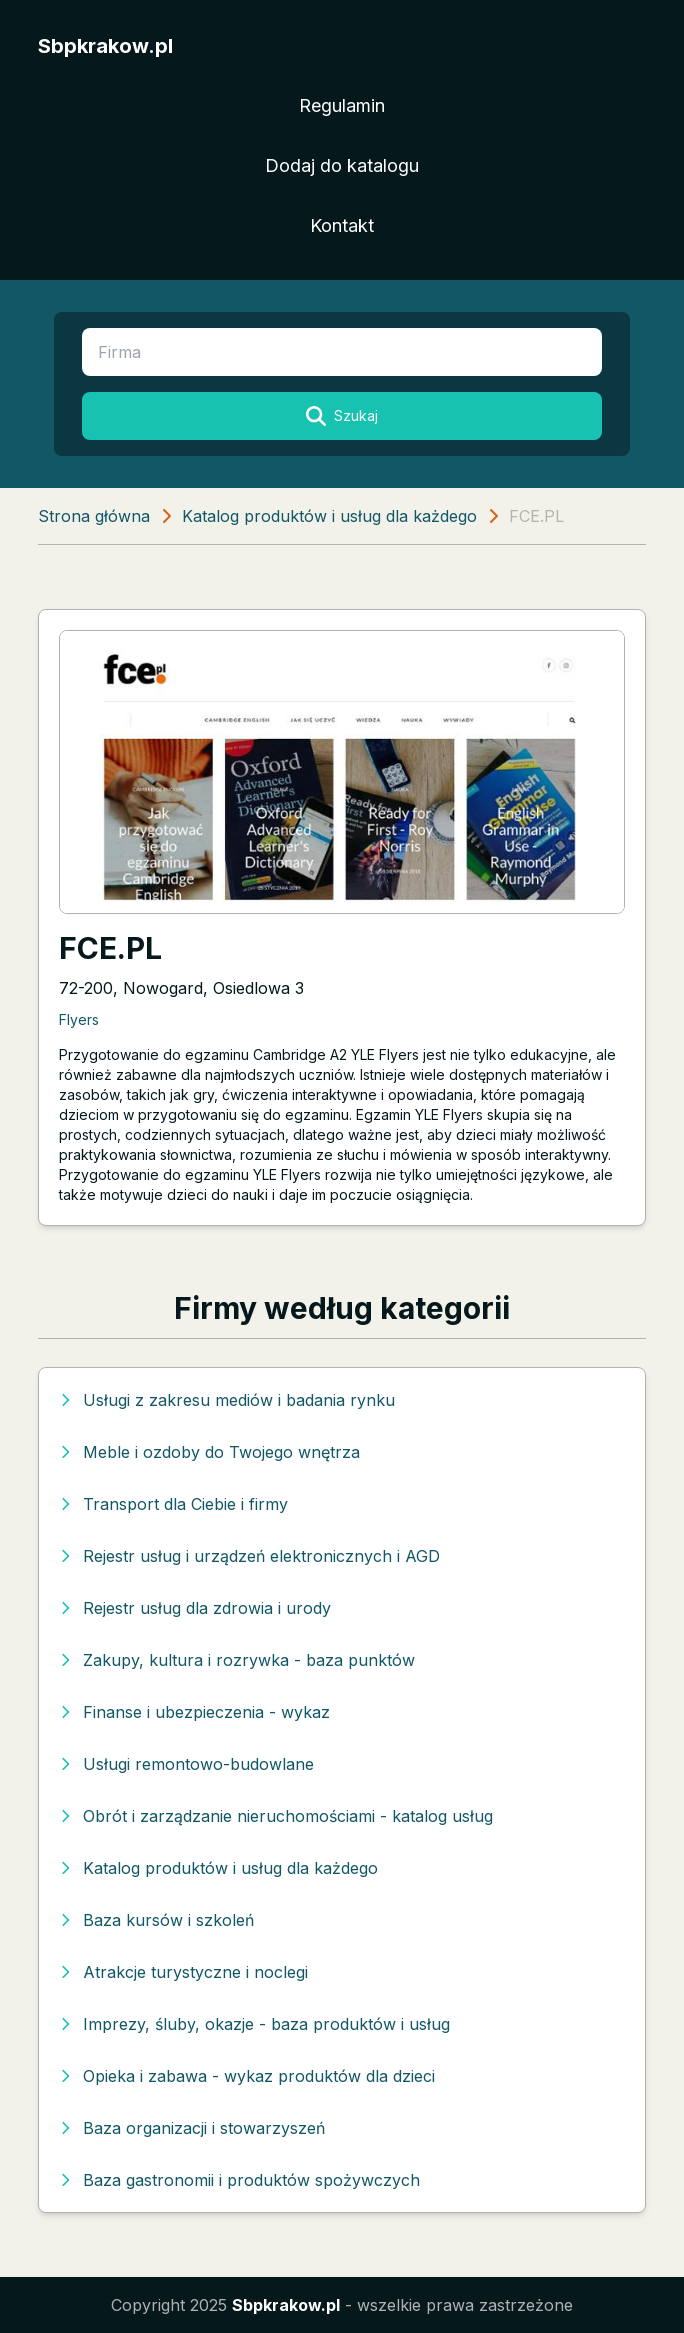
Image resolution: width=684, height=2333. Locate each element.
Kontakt (342, 225)
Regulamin (342, 105)
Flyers (79, 1019)
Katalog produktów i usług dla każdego (329, 516)
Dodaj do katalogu (342, 165)
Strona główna (94, 516)
